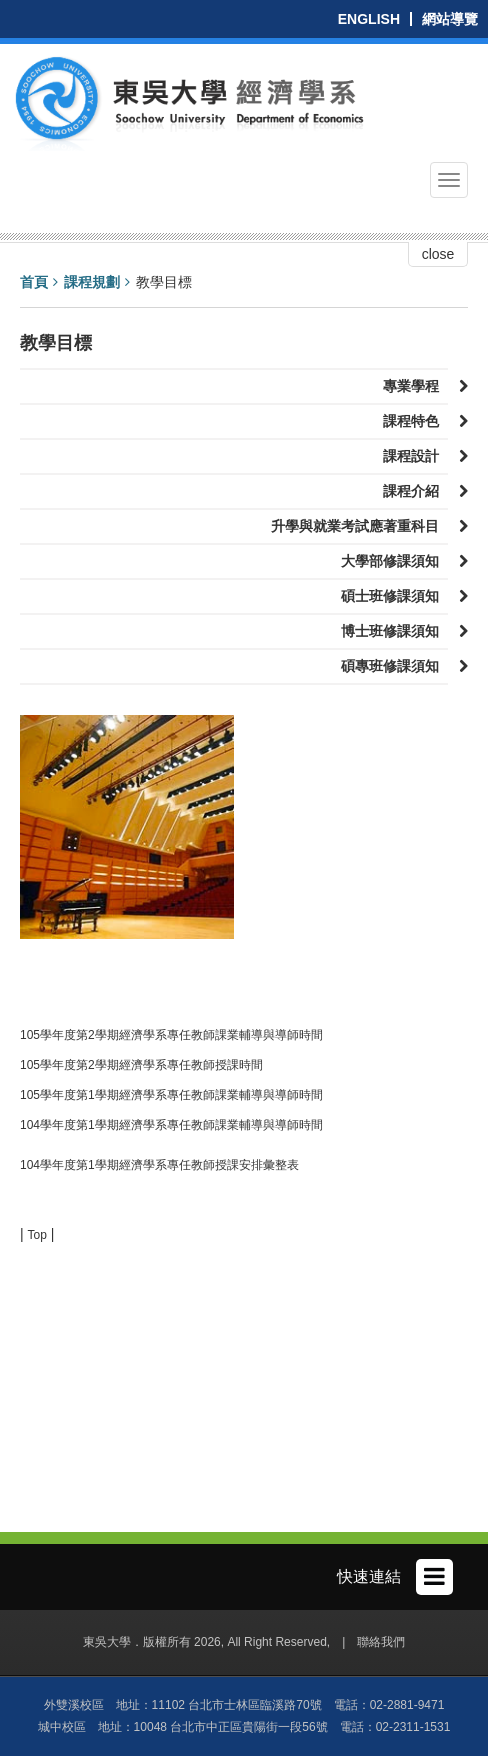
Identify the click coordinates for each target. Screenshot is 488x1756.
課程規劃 (92, 282)
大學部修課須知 (394, 561)
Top (37, 1235)
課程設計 (415, 456)
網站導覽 (450, 19)
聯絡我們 (381, 1642)
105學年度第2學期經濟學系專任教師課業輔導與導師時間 (171, 1035)
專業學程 (415, 386)
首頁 (34, 282)
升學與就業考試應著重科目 (359, 526)
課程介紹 (415, 491)
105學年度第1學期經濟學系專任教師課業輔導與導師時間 (171, 1095)
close (438, 254)
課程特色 (415, 421)
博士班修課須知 (394, 631)
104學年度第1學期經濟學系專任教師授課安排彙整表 (159, 1165)
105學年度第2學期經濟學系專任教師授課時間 (141, 1065)
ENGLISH (369, 19)
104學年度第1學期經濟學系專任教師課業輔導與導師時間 (171, 1125)
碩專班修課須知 (394, 666)
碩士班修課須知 (394, 596)
